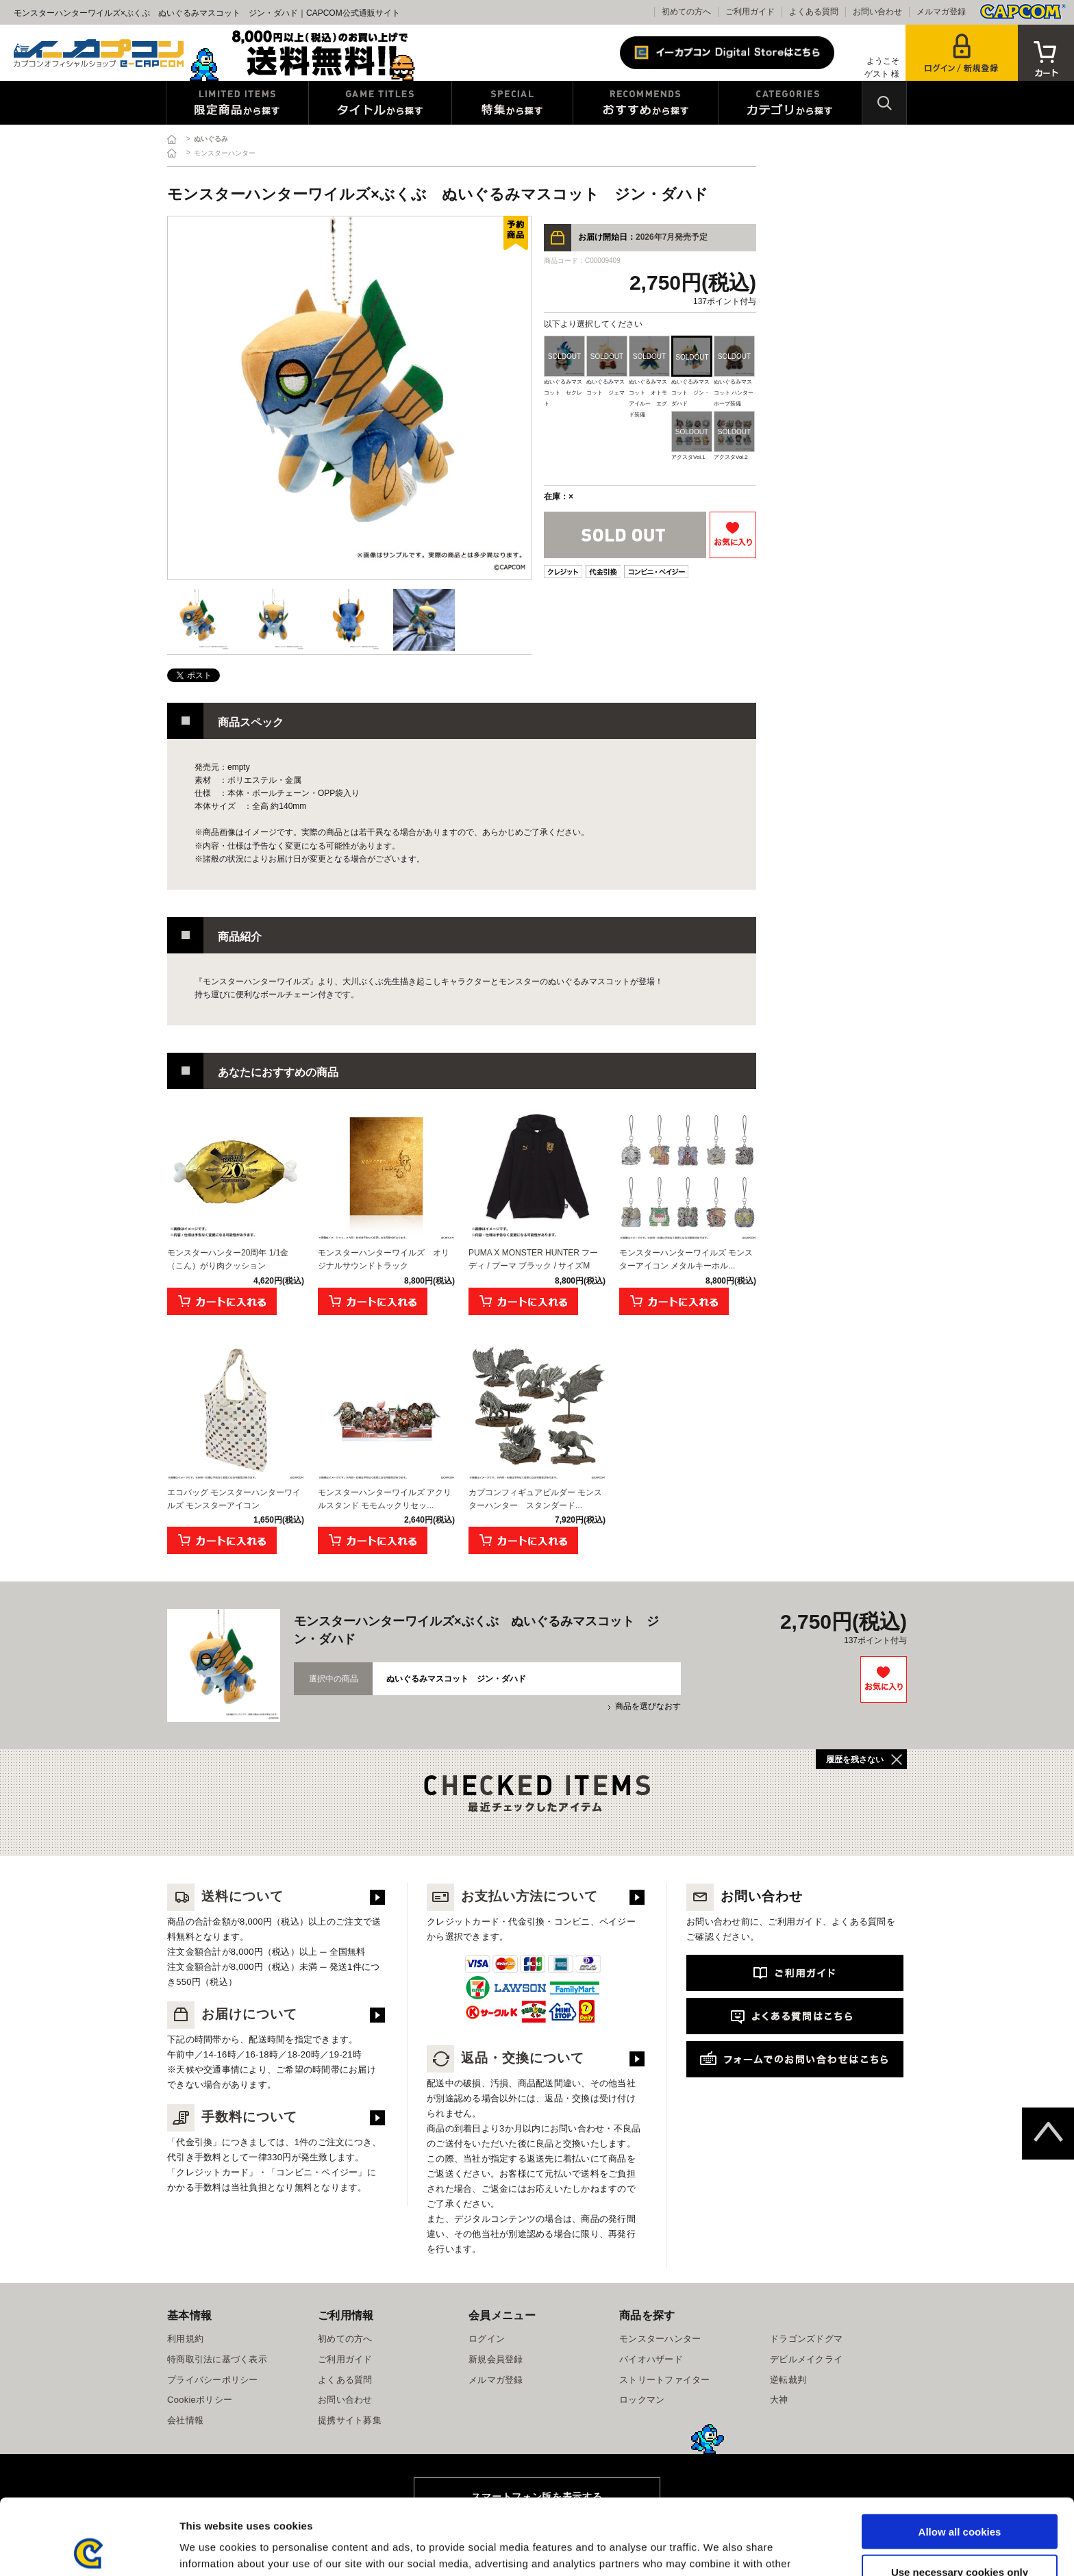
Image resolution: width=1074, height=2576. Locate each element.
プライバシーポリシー (212, 2380)
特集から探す (512, 103)
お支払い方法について (512, 1896)
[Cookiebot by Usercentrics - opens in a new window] (89, 2549)
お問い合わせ (877, 11)
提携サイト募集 (350, 2420)
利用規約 (185, 2339)
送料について (225, 1896)
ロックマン (641, 2399)
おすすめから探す (645, 103)
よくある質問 (813, 11)
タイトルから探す (380, 103)
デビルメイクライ (806, 2359)
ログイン (487, 2339)
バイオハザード (651, 2359)
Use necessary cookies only (959, 2496)
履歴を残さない (855, 1759)
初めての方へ (686, 11)
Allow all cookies (960, 2456)
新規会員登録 (496, 2359)
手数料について (232, 2117)
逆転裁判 (788, 2380)
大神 (779, 2399)
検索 (884, 103)
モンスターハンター (660, 2339)
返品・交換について (505, 2058)
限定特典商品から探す (237, 103)
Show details (719, 2549)
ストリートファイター (664, 2380)
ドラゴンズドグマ (806, 2339)
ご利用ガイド (750, 11)
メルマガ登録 (941, 11)
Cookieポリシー (199, 2399)
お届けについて (232, 2014)
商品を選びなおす (648, 1706)
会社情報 (185, 2420)
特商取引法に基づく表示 (217, 2359)
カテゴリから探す (790, 103)
